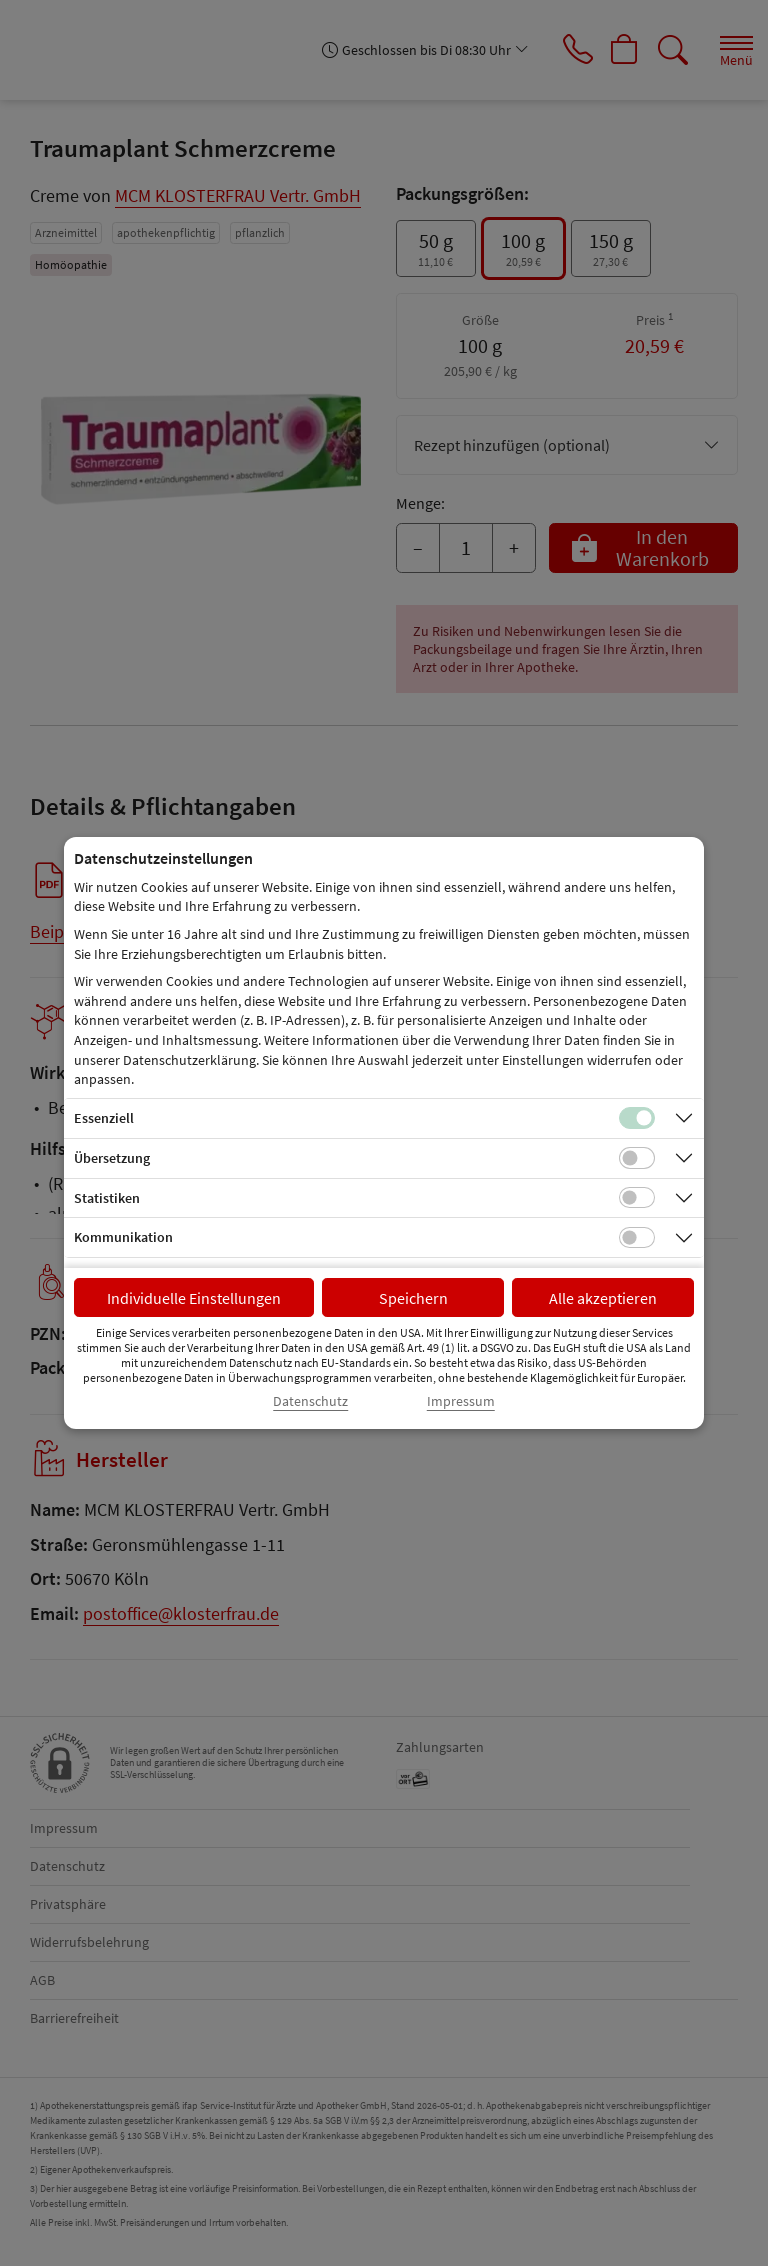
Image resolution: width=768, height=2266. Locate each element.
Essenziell (104, 1118)
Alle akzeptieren (603, 1298)
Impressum (461, 1401)
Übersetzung (112, 1158)
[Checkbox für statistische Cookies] (637, 1198)
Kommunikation (123, 1237)
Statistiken (107, 1198)
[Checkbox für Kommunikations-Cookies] (637, 1238)
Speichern (413, 1298)
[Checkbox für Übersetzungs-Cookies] (637, 1158)
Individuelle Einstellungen (194, 1298)
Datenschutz (310, 1401)
